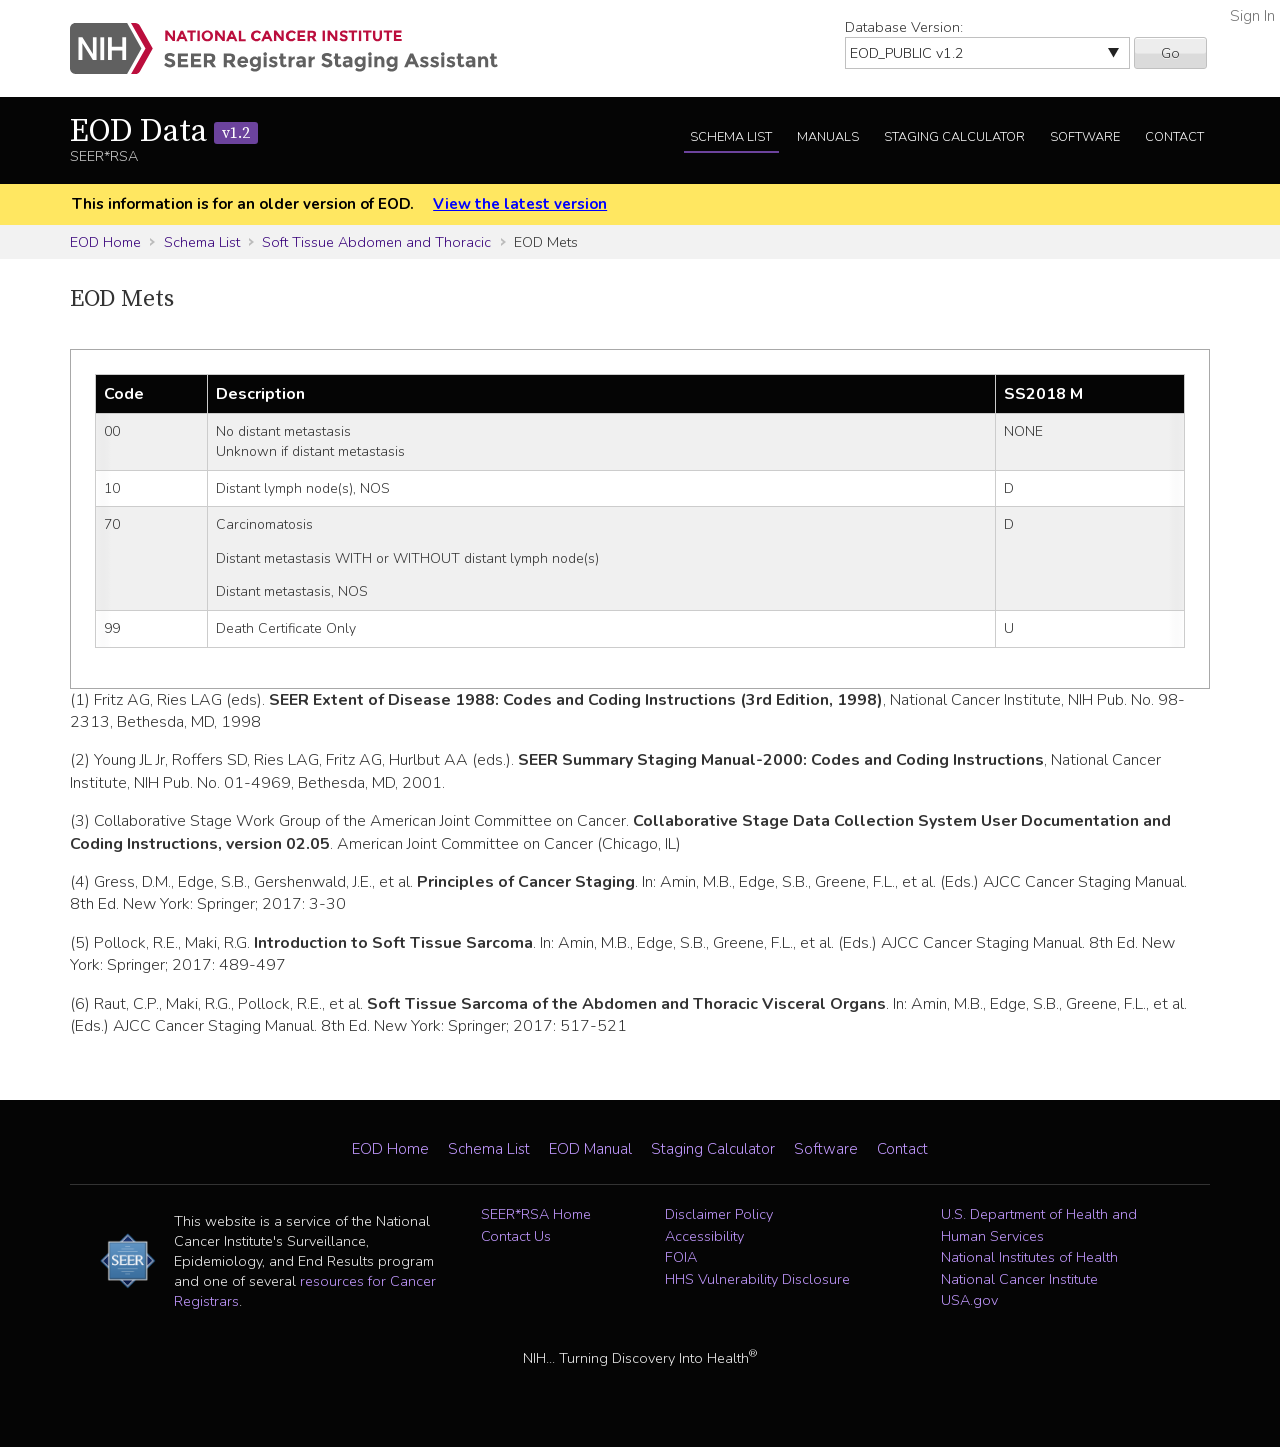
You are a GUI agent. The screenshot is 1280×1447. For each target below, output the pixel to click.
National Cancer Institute (1019, 1279)
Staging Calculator (954, 137)
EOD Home (105, 242)
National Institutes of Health (1029, 1257)
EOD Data (164, 132)
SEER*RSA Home (536, 1214)
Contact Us (516, 1236)
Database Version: (904, 27)
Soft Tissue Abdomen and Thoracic (376, 242)
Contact (1174, 137)
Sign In (1252, 16)
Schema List (731, 137)
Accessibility (704, 1236)
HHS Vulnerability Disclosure (757, 1279)
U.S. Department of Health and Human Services (1039, 1225)
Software (1085, 137)
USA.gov (969, 1300)
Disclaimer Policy (719, 1214)
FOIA (681, 1257)
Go (1170, 53)
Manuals (828, 137)
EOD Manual (590, 1149)
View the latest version (520, 204)
